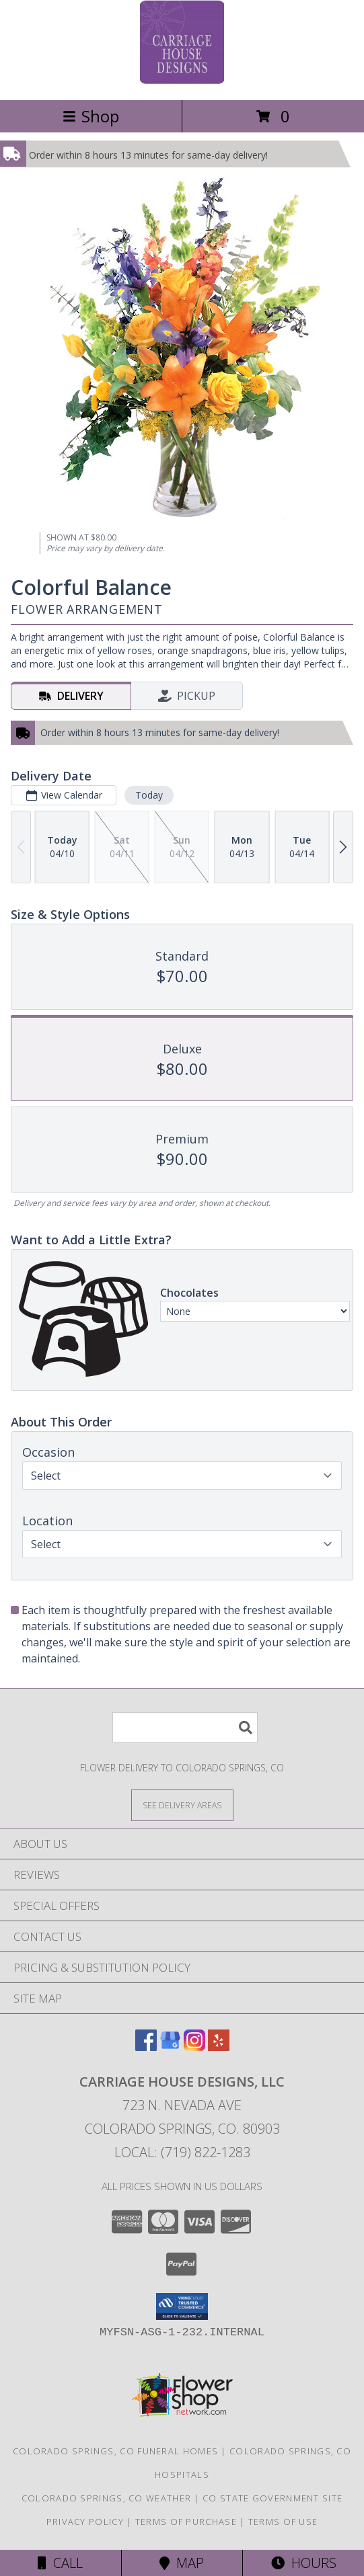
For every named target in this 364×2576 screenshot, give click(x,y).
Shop (91, 116)
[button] (182, 2306)
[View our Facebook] (146, 2046)
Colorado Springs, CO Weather (106, 2498)
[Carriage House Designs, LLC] (182, 80)
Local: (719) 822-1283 (182, 2152)
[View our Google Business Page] (170, 2046)
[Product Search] (185, 1727)
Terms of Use (283, 2521)
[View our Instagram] (194, 2046)
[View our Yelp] (218, 2046)
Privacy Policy (85, 2521)
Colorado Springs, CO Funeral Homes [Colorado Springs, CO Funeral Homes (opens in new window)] (115, 2451)
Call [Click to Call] (60, 2563)
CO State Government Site (272, 2498)
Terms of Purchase (186, 2521)
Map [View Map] (181, 2563)
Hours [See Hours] (303, 2563)
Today (149, 795)
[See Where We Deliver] (182, 1804)
